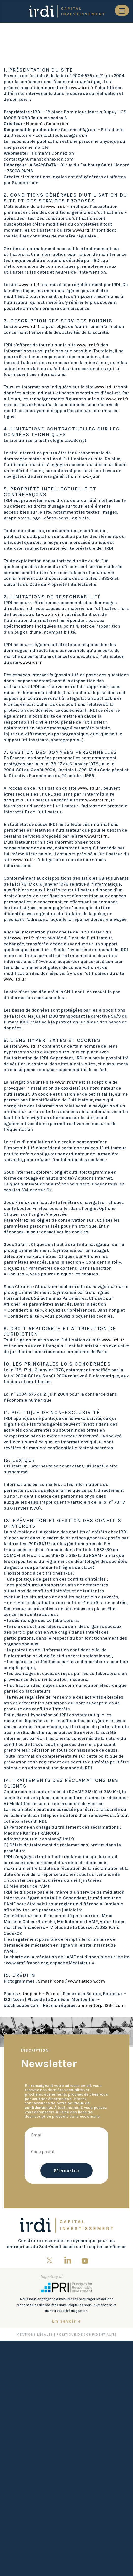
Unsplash (31, 1993)
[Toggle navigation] (122, 10)
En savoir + (66, 2321)
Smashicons (51, 1981)
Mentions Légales (34, 2334)
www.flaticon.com (86, 1981)
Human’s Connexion (47, 123)
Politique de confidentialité (86, 2334)
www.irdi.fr (82, 87)
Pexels (52, 1993)
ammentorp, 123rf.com (101, 2005)
